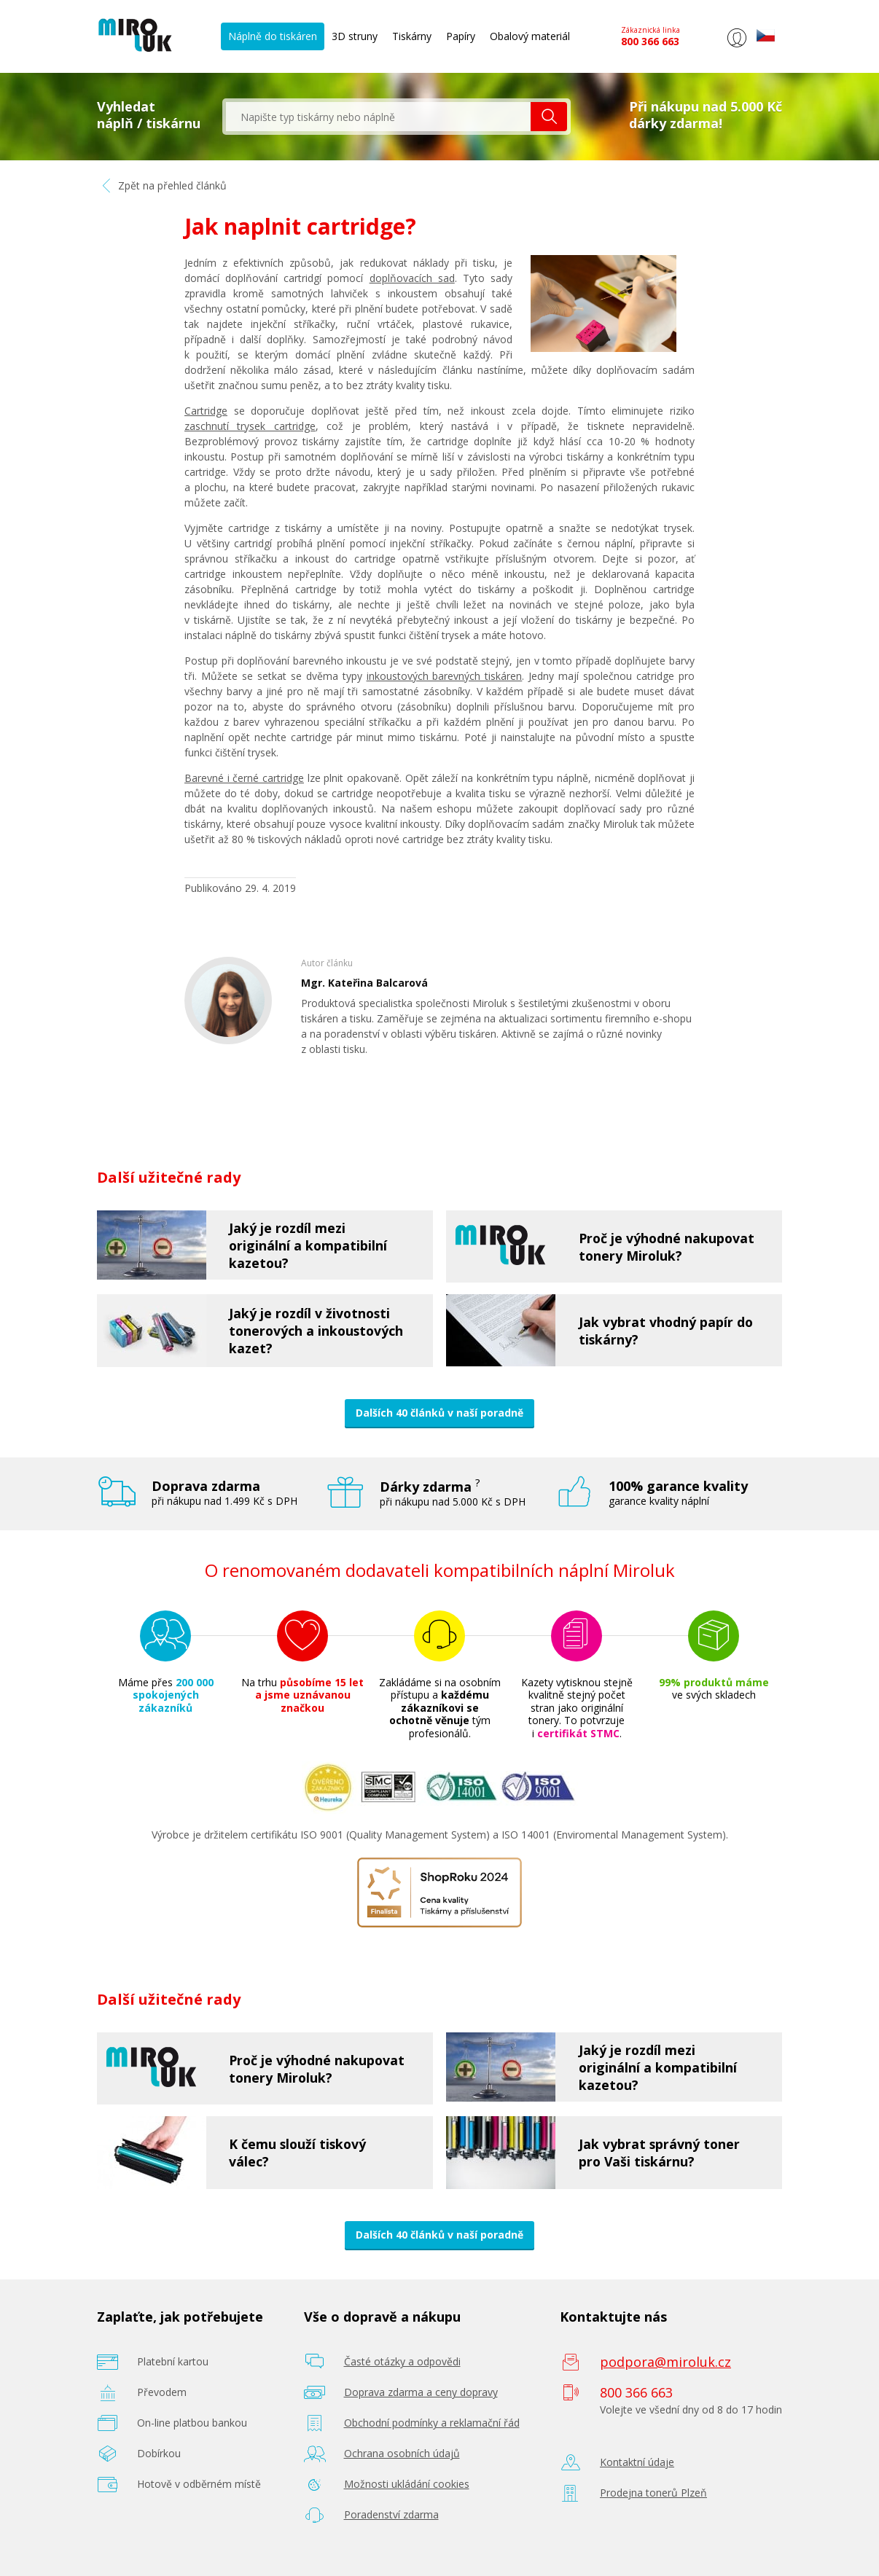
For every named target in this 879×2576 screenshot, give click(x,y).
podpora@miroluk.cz (665, 2362)
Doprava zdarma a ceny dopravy (421, 2392)
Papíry (460, 36)
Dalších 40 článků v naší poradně (439, 1413)
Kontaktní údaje (637, 2462)
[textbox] (378, 116)
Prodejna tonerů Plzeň (653, 2492)
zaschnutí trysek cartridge (250, 426)
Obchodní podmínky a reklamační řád (432, 2423)
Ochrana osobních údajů (402, 2453)
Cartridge (205, 411)
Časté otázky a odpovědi (402, 2361)
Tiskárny (411, 36)
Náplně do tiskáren (272, 36)
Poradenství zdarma (391, 2514)
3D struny (355, 36)
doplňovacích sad (412, 278)
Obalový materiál (530, 36)
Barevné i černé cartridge (244, 778)
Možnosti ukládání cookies (406, 2484)
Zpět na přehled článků (162, 185)
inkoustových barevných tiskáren (445, 676)
